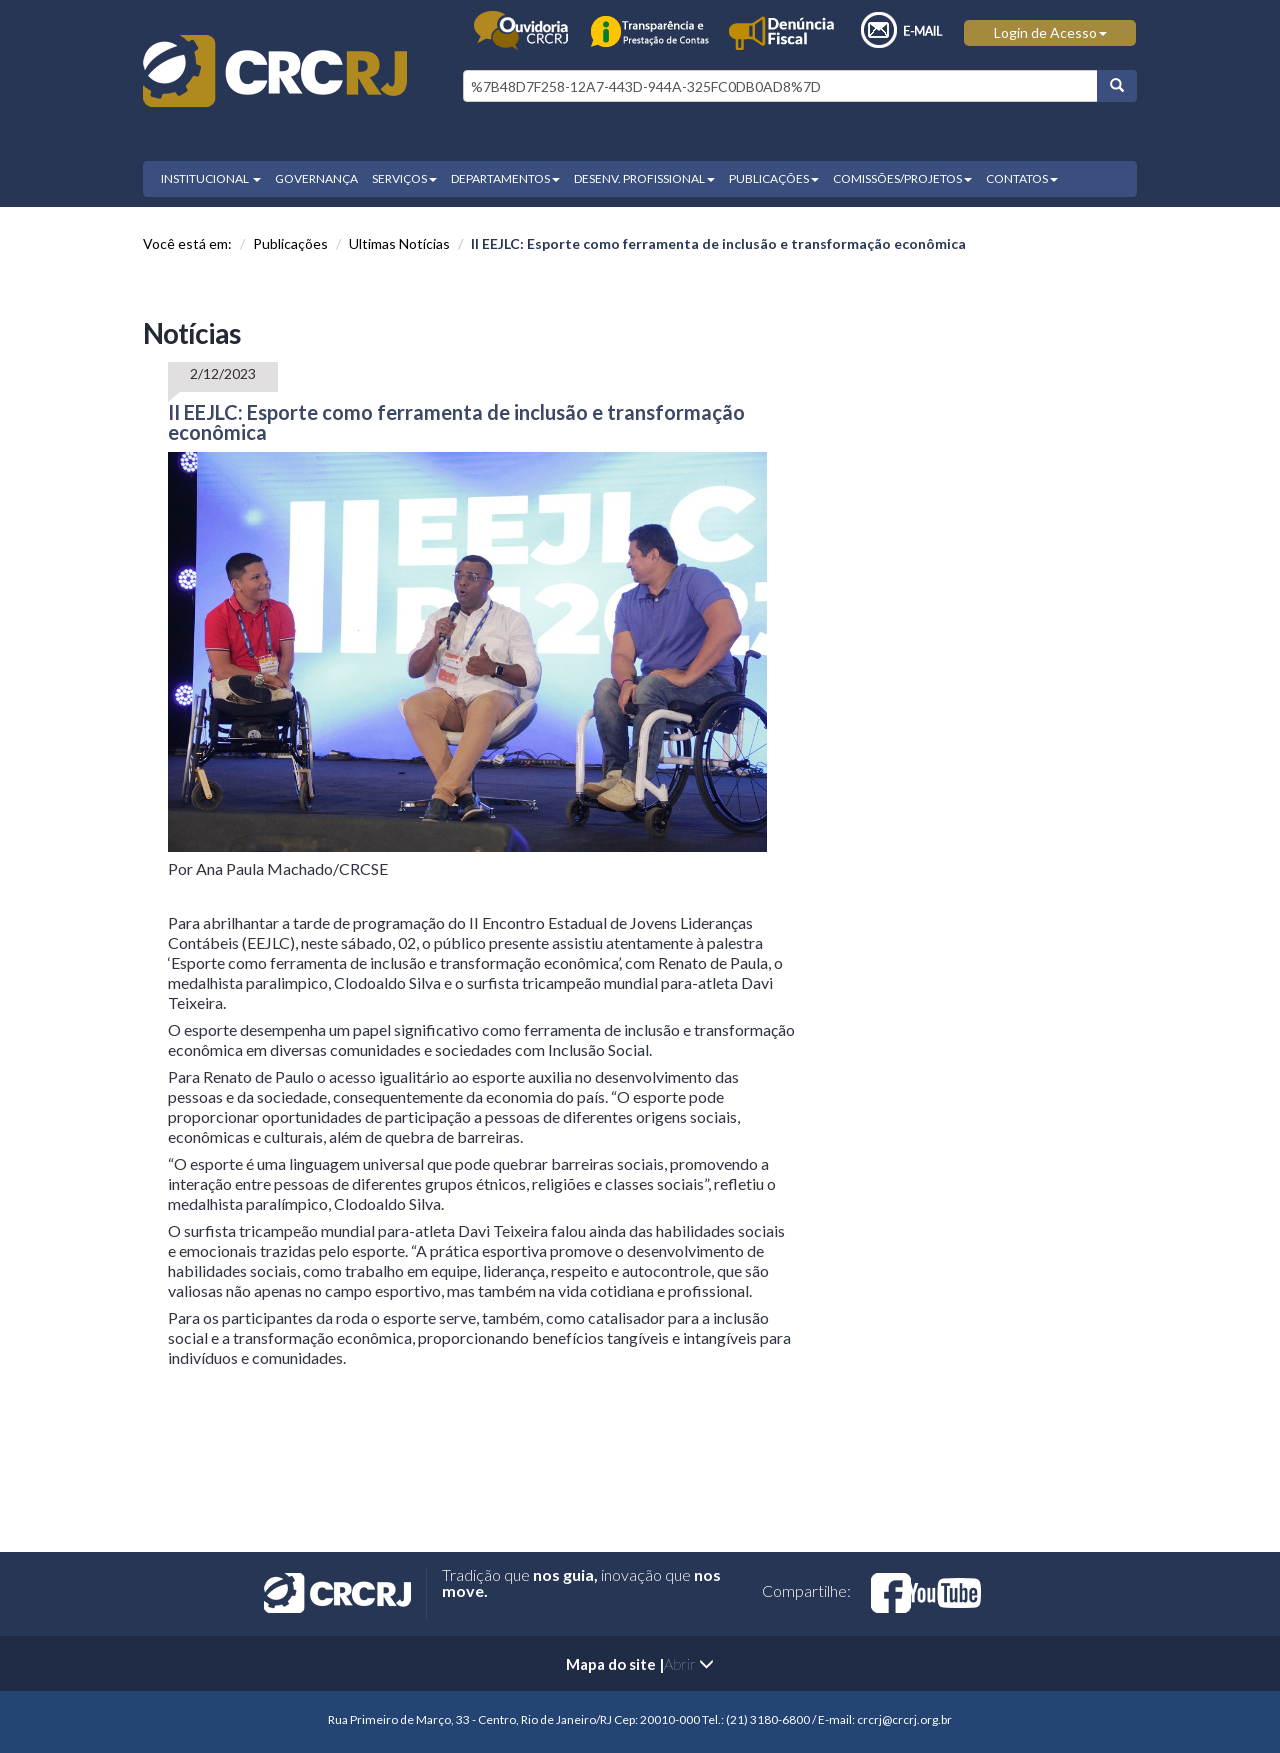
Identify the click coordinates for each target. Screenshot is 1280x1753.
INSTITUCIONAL (211, 178)
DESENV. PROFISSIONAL (644, 178)
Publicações (290, 243)
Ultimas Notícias (399, 243)
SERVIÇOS (404, 178)
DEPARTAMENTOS (505, 178)
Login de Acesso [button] (1050, 32)
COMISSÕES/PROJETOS (902, 178)
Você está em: (187, 243)
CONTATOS (1022, 178)
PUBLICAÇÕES (774, 178)
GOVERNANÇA (316, 178)
